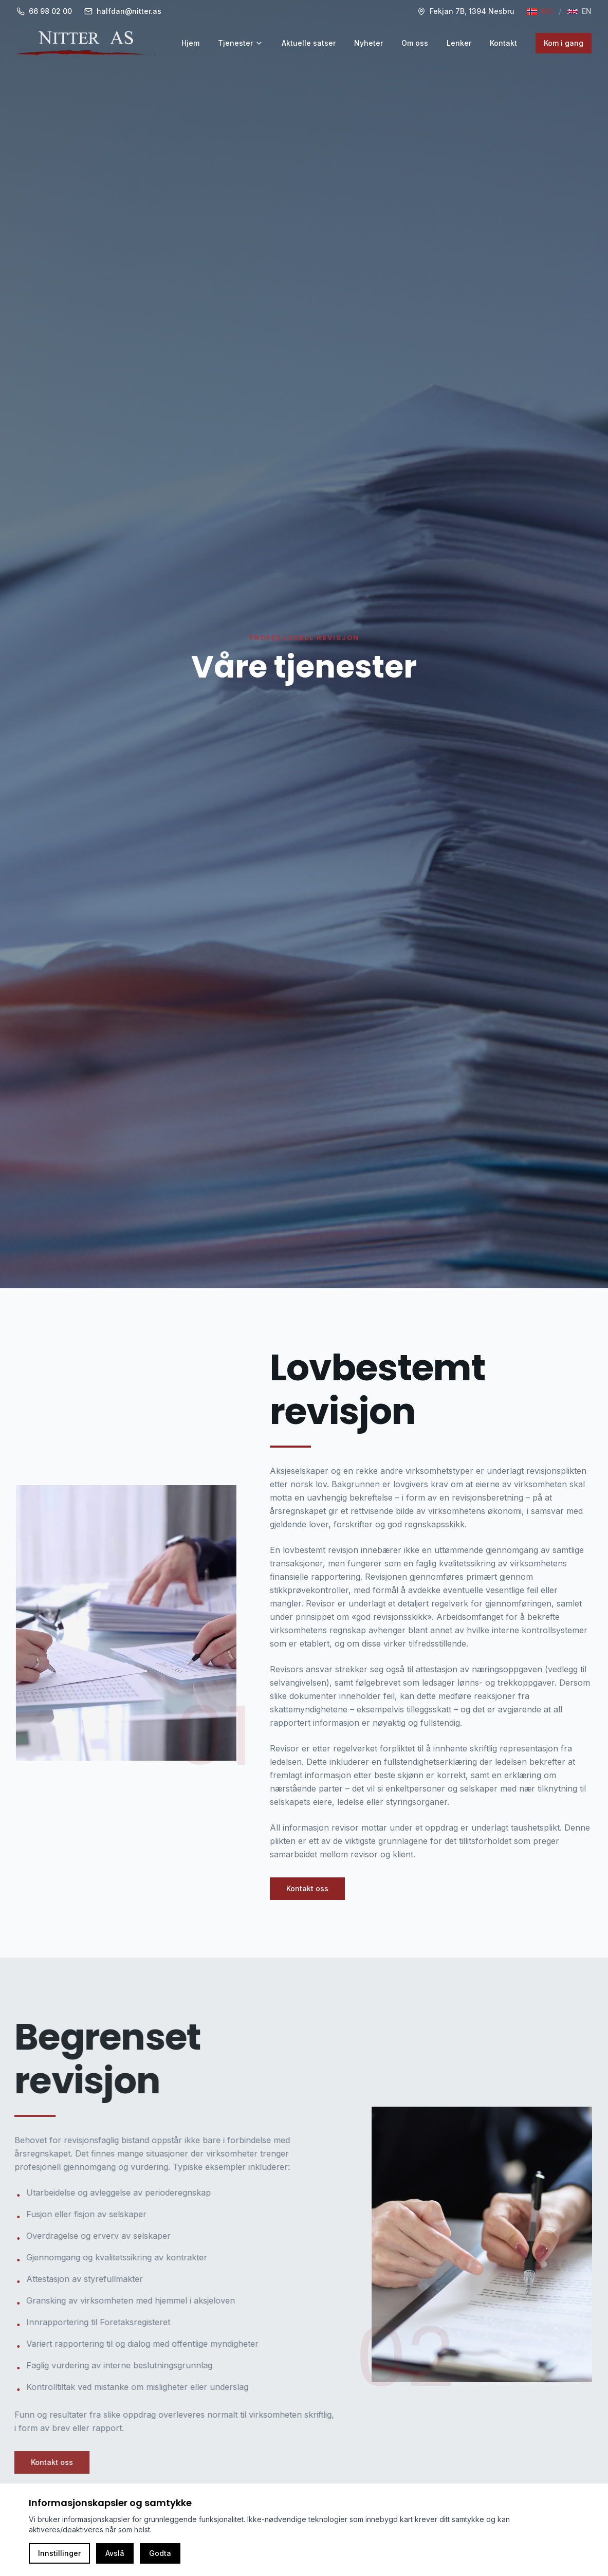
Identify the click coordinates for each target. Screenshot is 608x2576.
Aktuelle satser (309, 43)
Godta (160, 2553)
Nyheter (368, 43)
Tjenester (240, 43)
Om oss (414, 43)
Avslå (114, 2553)
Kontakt (503, 43)
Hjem (190, 43)
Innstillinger (59, 2553)
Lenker (459, 43)
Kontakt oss (309, 1888)
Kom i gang (563, 43)
